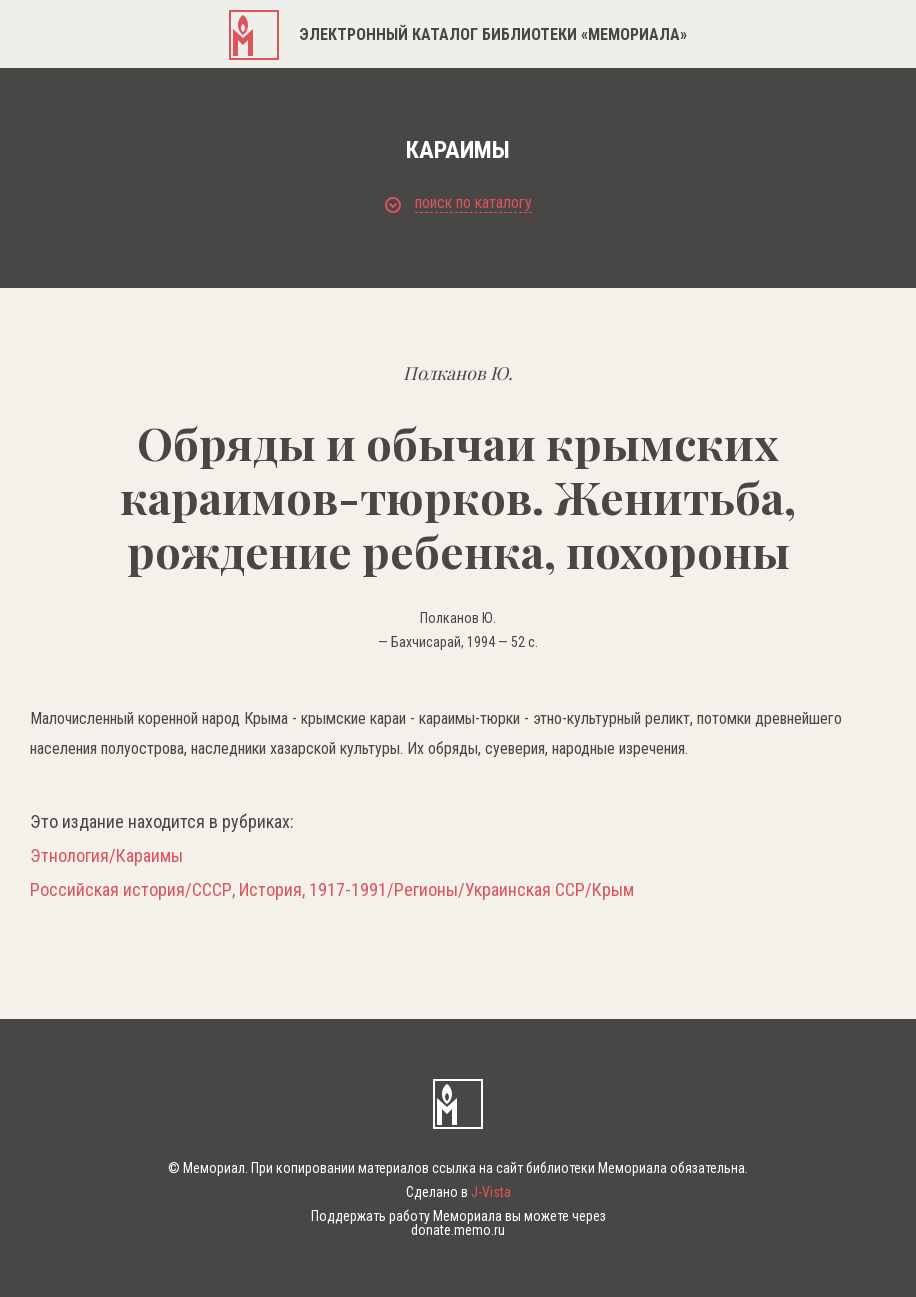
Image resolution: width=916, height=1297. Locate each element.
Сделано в (458, 1192)
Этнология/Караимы (106, 856)
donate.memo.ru (458, 1230)
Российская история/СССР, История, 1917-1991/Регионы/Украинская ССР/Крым (332, 890)
